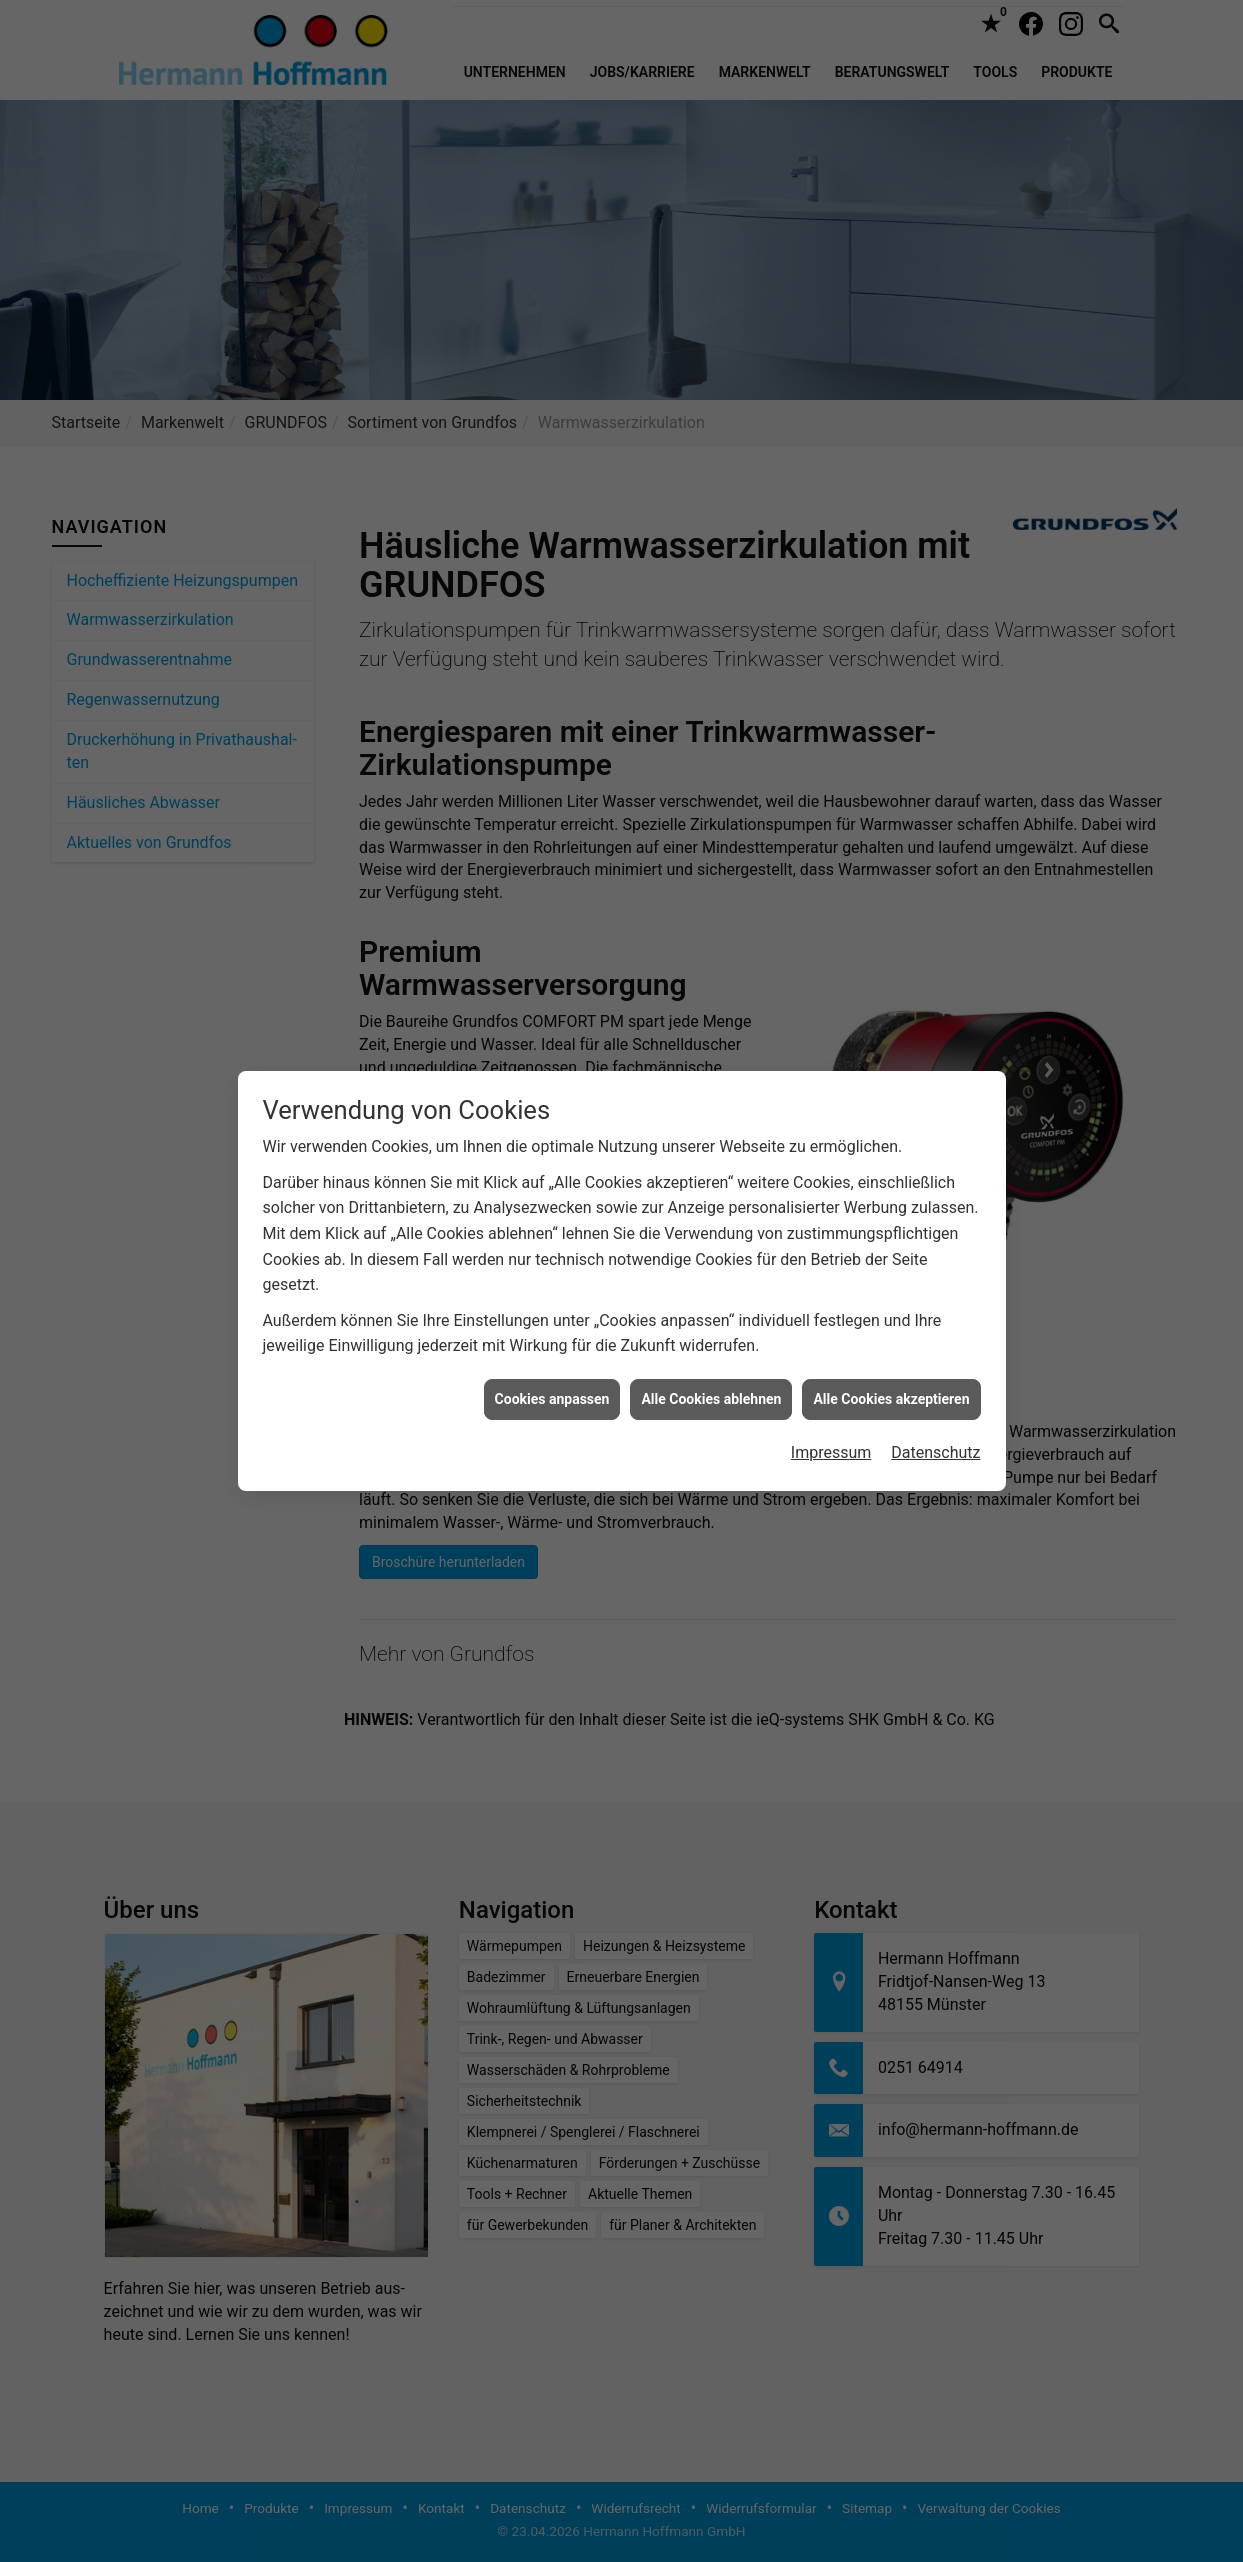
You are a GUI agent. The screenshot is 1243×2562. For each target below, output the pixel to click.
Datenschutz (935, 1383)
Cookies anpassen (552, 1330)
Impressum (831, 1383)
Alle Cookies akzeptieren (891, 1330)
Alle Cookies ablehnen (711, 1330)
